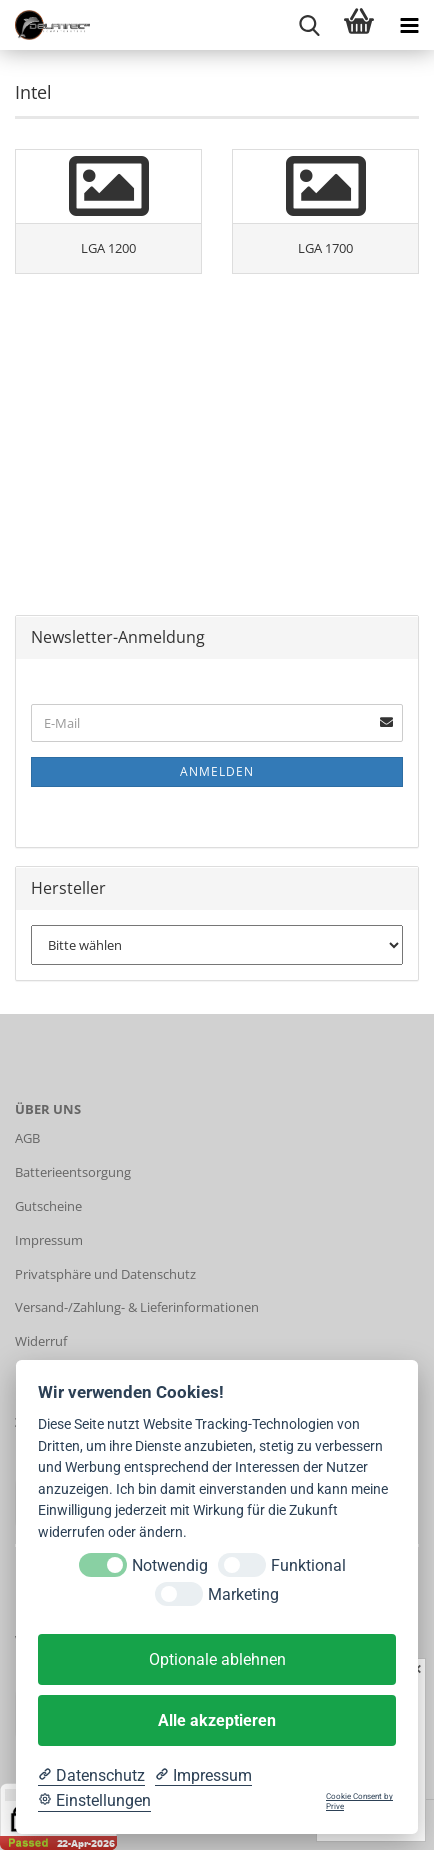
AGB (27, 1138)
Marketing (243, 1594)
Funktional (308, 1565)
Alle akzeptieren (217, 1720)
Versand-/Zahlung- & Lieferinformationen (137, 1307)
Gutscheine (48, 1206)
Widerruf (41, 1341)
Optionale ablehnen (217, 1659)
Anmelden (217, 771)
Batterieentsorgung (73, 1172)
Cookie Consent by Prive (359, 1801)
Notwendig (170, 1565)
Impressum (49, 1240)
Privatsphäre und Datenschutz (105, 1274)
